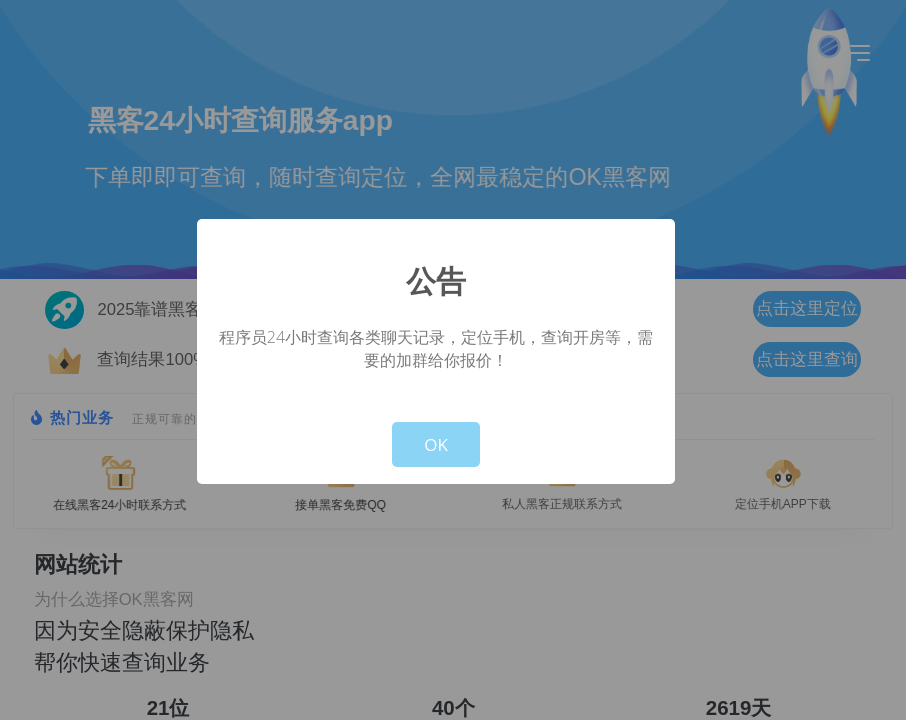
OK (436, 444)
